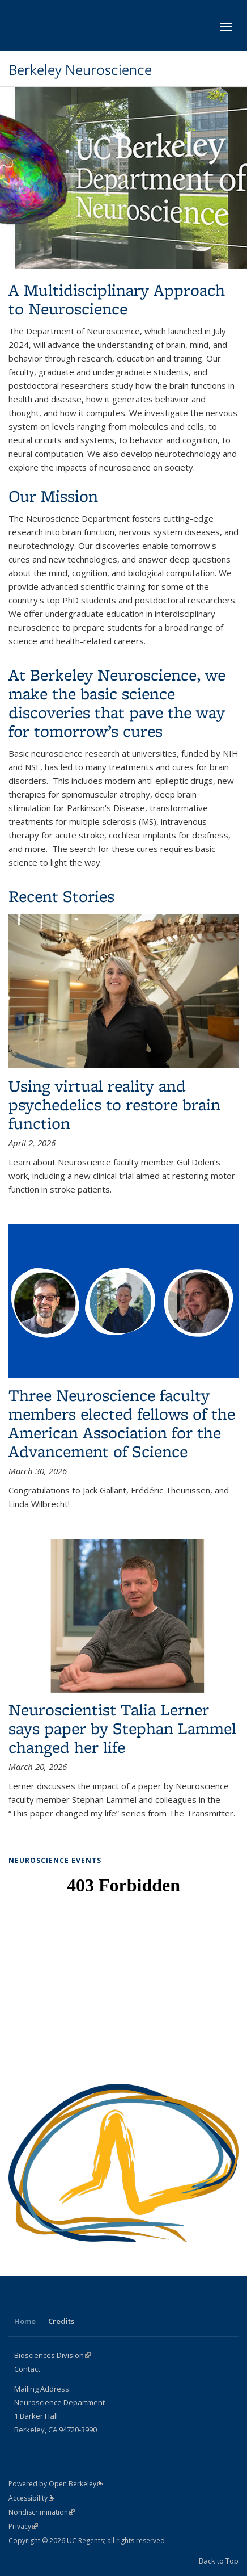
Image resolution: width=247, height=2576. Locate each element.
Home (25, 2321)
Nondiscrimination (41, 2512)
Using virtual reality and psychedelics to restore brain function (114, 1104)
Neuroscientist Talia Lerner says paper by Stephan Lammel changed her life (122, 1728)
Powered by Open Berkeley (55, 2484)
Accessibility (31, 2498)
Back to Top (219, 2561)
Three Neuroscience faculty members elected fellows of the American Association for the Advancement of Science (121, 1423)
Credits (61, 2321)
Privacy (23, 2526)
